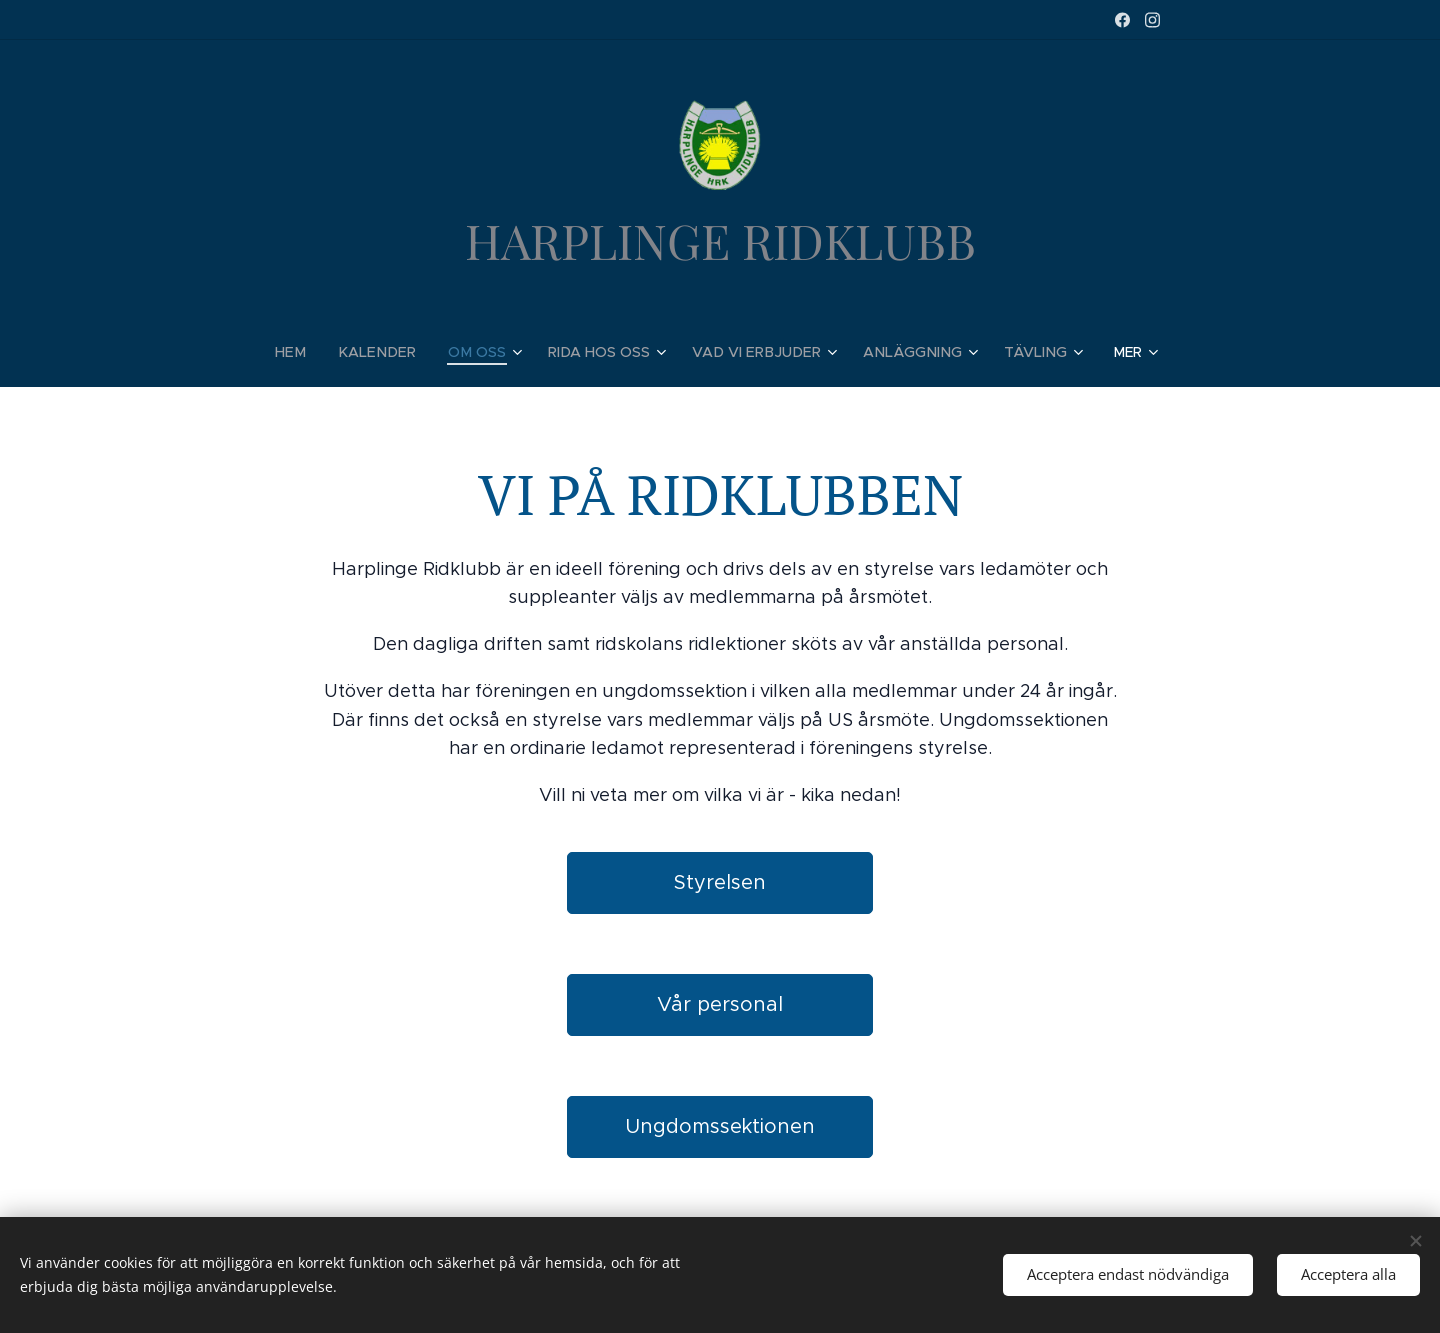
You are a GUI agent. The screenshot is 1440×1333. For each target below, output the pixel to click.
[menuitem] (310, 352)
